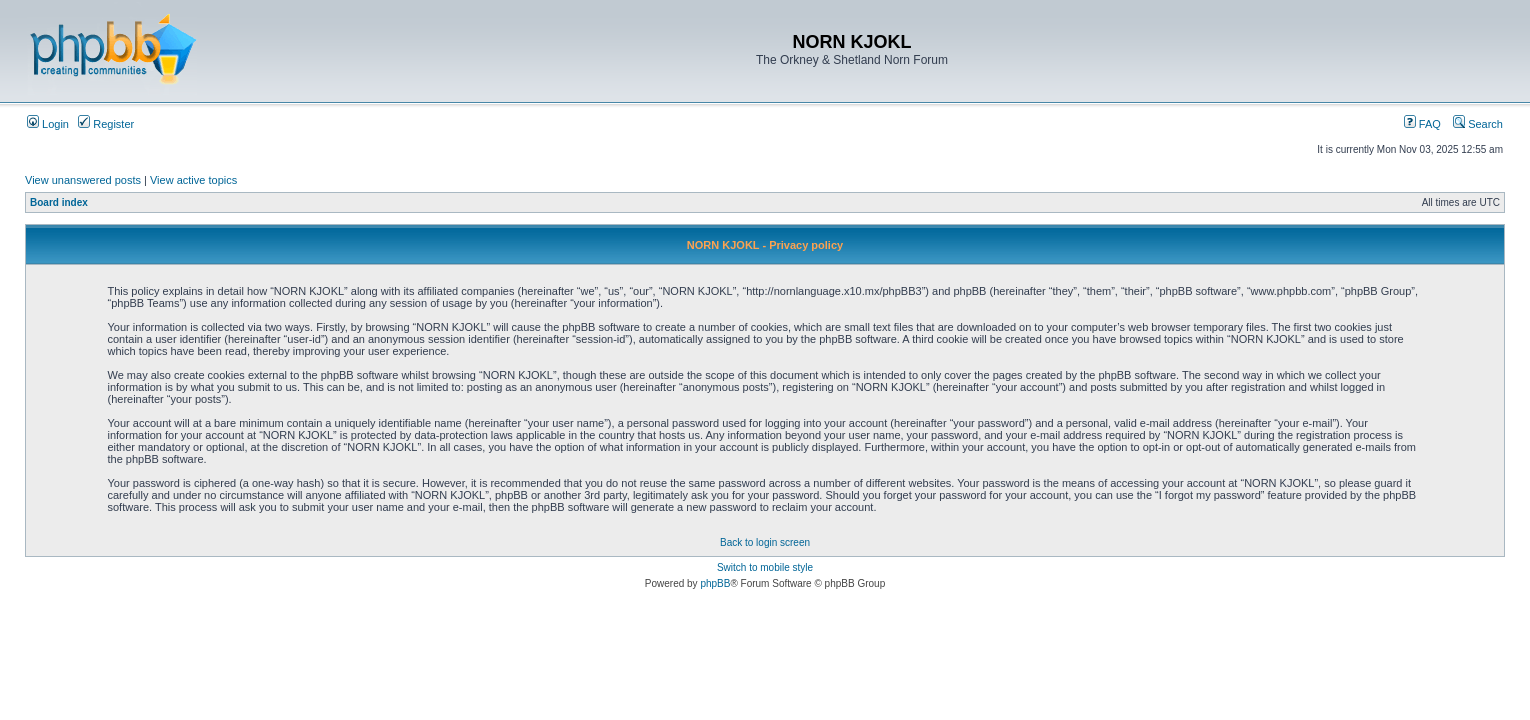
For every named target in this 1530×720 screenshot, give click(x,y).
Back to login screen (765, 542)
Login (48, 124)
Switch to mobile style (765, 567)
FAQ (1422, 124)
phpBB (715, 583)
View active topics (193, 180)
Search (1478, 124)
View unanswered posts (83, 180)
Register (106, 124)
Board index (59, 202)
